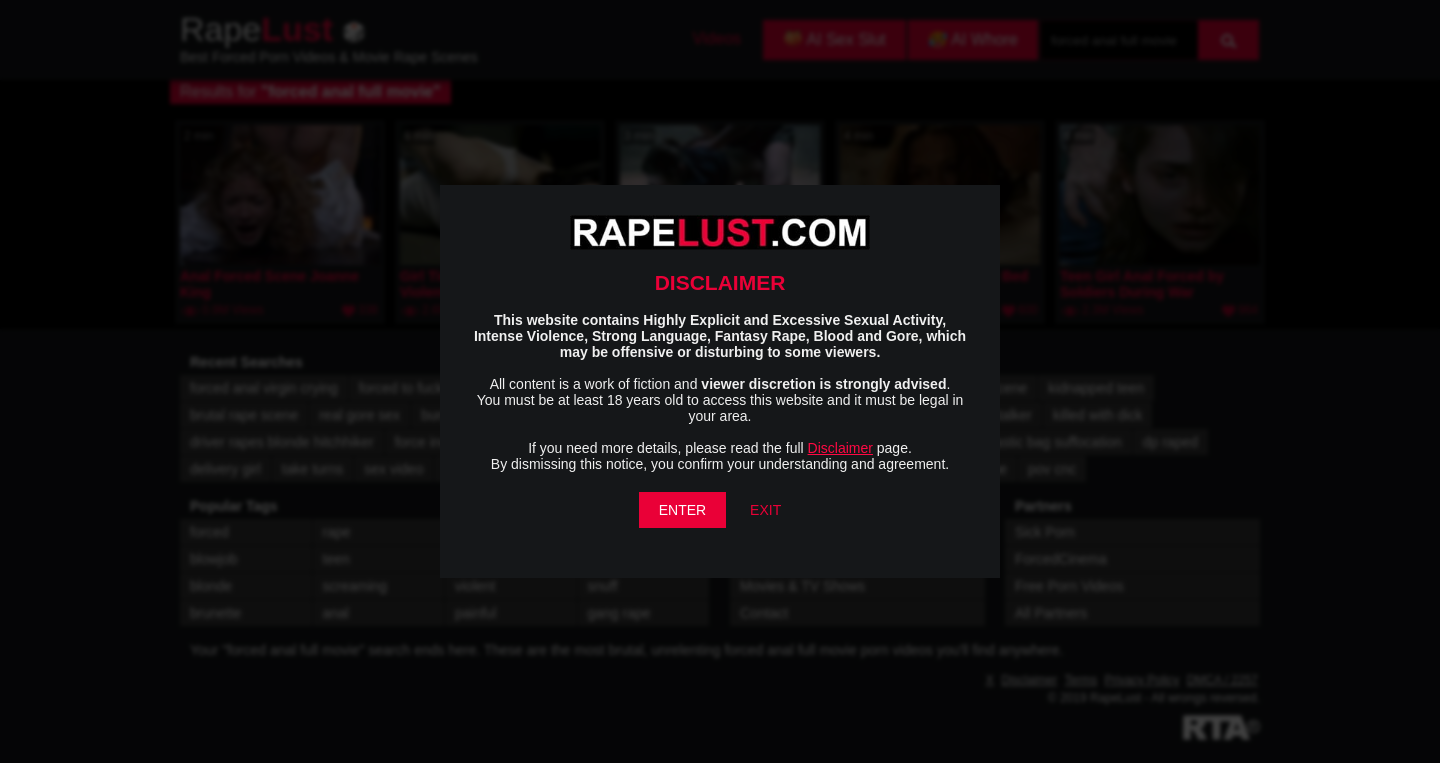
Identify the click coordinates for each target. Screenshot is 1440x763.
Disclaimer (840, 448)
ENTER (682, 510)
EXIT (765, 510)
